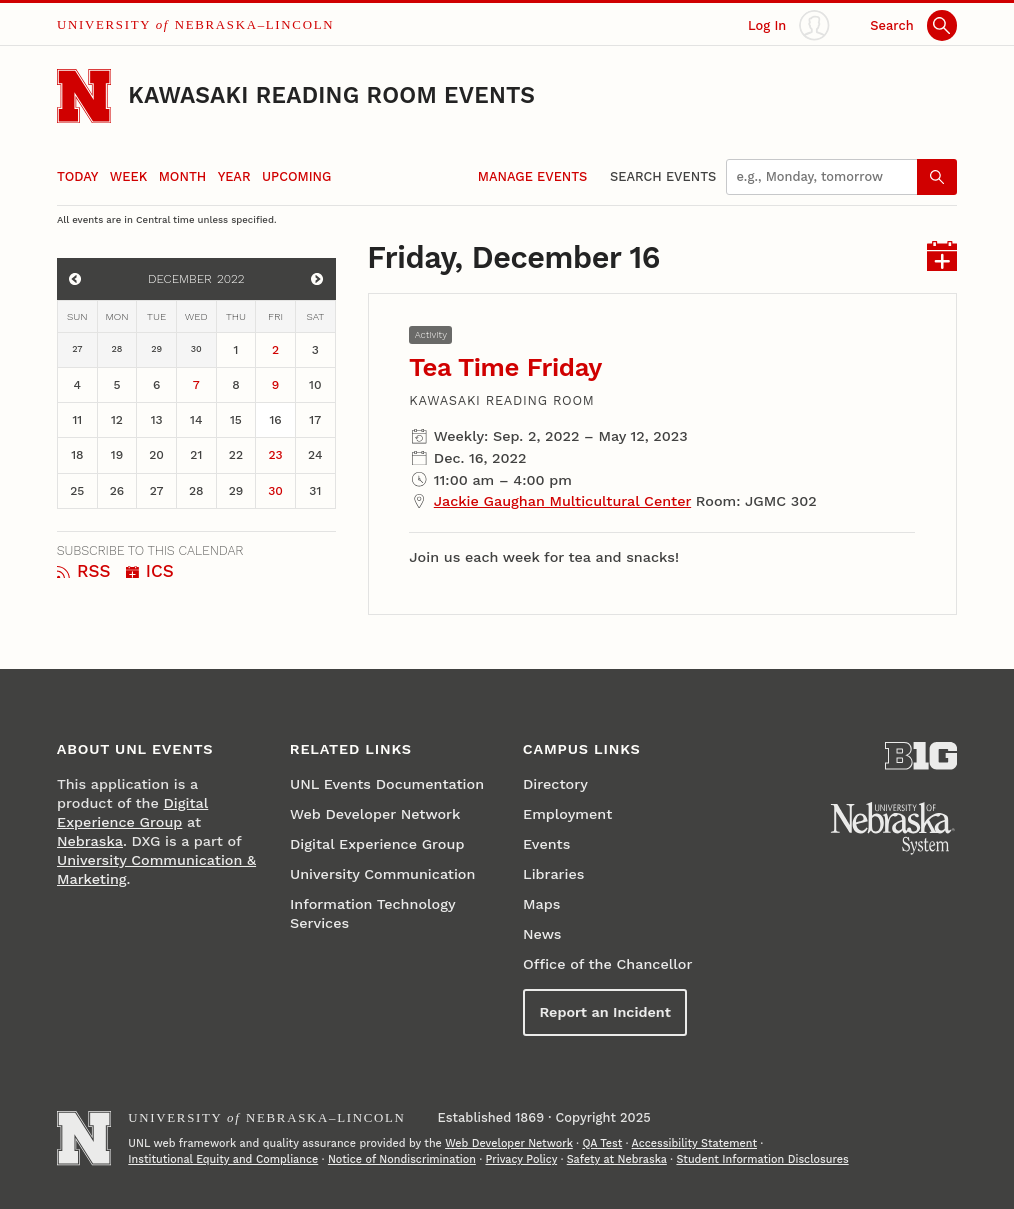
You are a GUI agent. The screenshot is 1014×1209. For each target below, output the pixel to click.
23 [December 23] (276, 455)
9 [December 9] (275, 385)
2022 (231, 279)
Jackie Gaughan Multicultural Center (562, 501)
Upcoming (296, 176)
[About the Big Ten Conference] (921, 756)
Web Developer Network (375, 814)
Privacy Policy (521, 1159)
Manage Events (532, 176)
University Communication (382, 874)
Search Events (663, 176)
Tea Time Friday (505, 367)
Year (234, 176)
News (542, 934)
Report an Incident (604, 1012)
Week (128, 176)
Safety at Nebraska (617, 1159)
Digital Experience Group (377, 844)
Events (546, 844)
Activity (431, 334)
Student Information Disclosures (762, 1159)
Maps (541, 904)
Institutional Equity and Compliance (223, 1159)
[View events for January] (317, 279)
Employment (567, 814)
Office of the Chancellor (607, 964)
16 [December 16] (275, 420)
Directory (555, 784)
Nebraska (90, 841)
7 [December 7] (196, 385)
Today (77, 176)
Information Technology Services (372, 913)
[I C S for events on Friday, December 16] (942, 258)
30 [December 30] (275, 491)
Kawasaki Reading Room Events (331, 95)
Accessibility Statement (694, 1143)
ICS (150, 571)
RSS (84, 571)
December (180, 279)
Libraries (553, 874)
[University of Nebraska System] (893, 829)
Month (183, 176)
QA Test (602, 1143)
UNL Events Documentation (387, 784)
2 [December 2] (275, 350)
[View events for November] (75, 279)
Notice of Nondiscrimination (402, 1159)
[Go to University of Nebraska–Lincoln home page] (84, 96)
